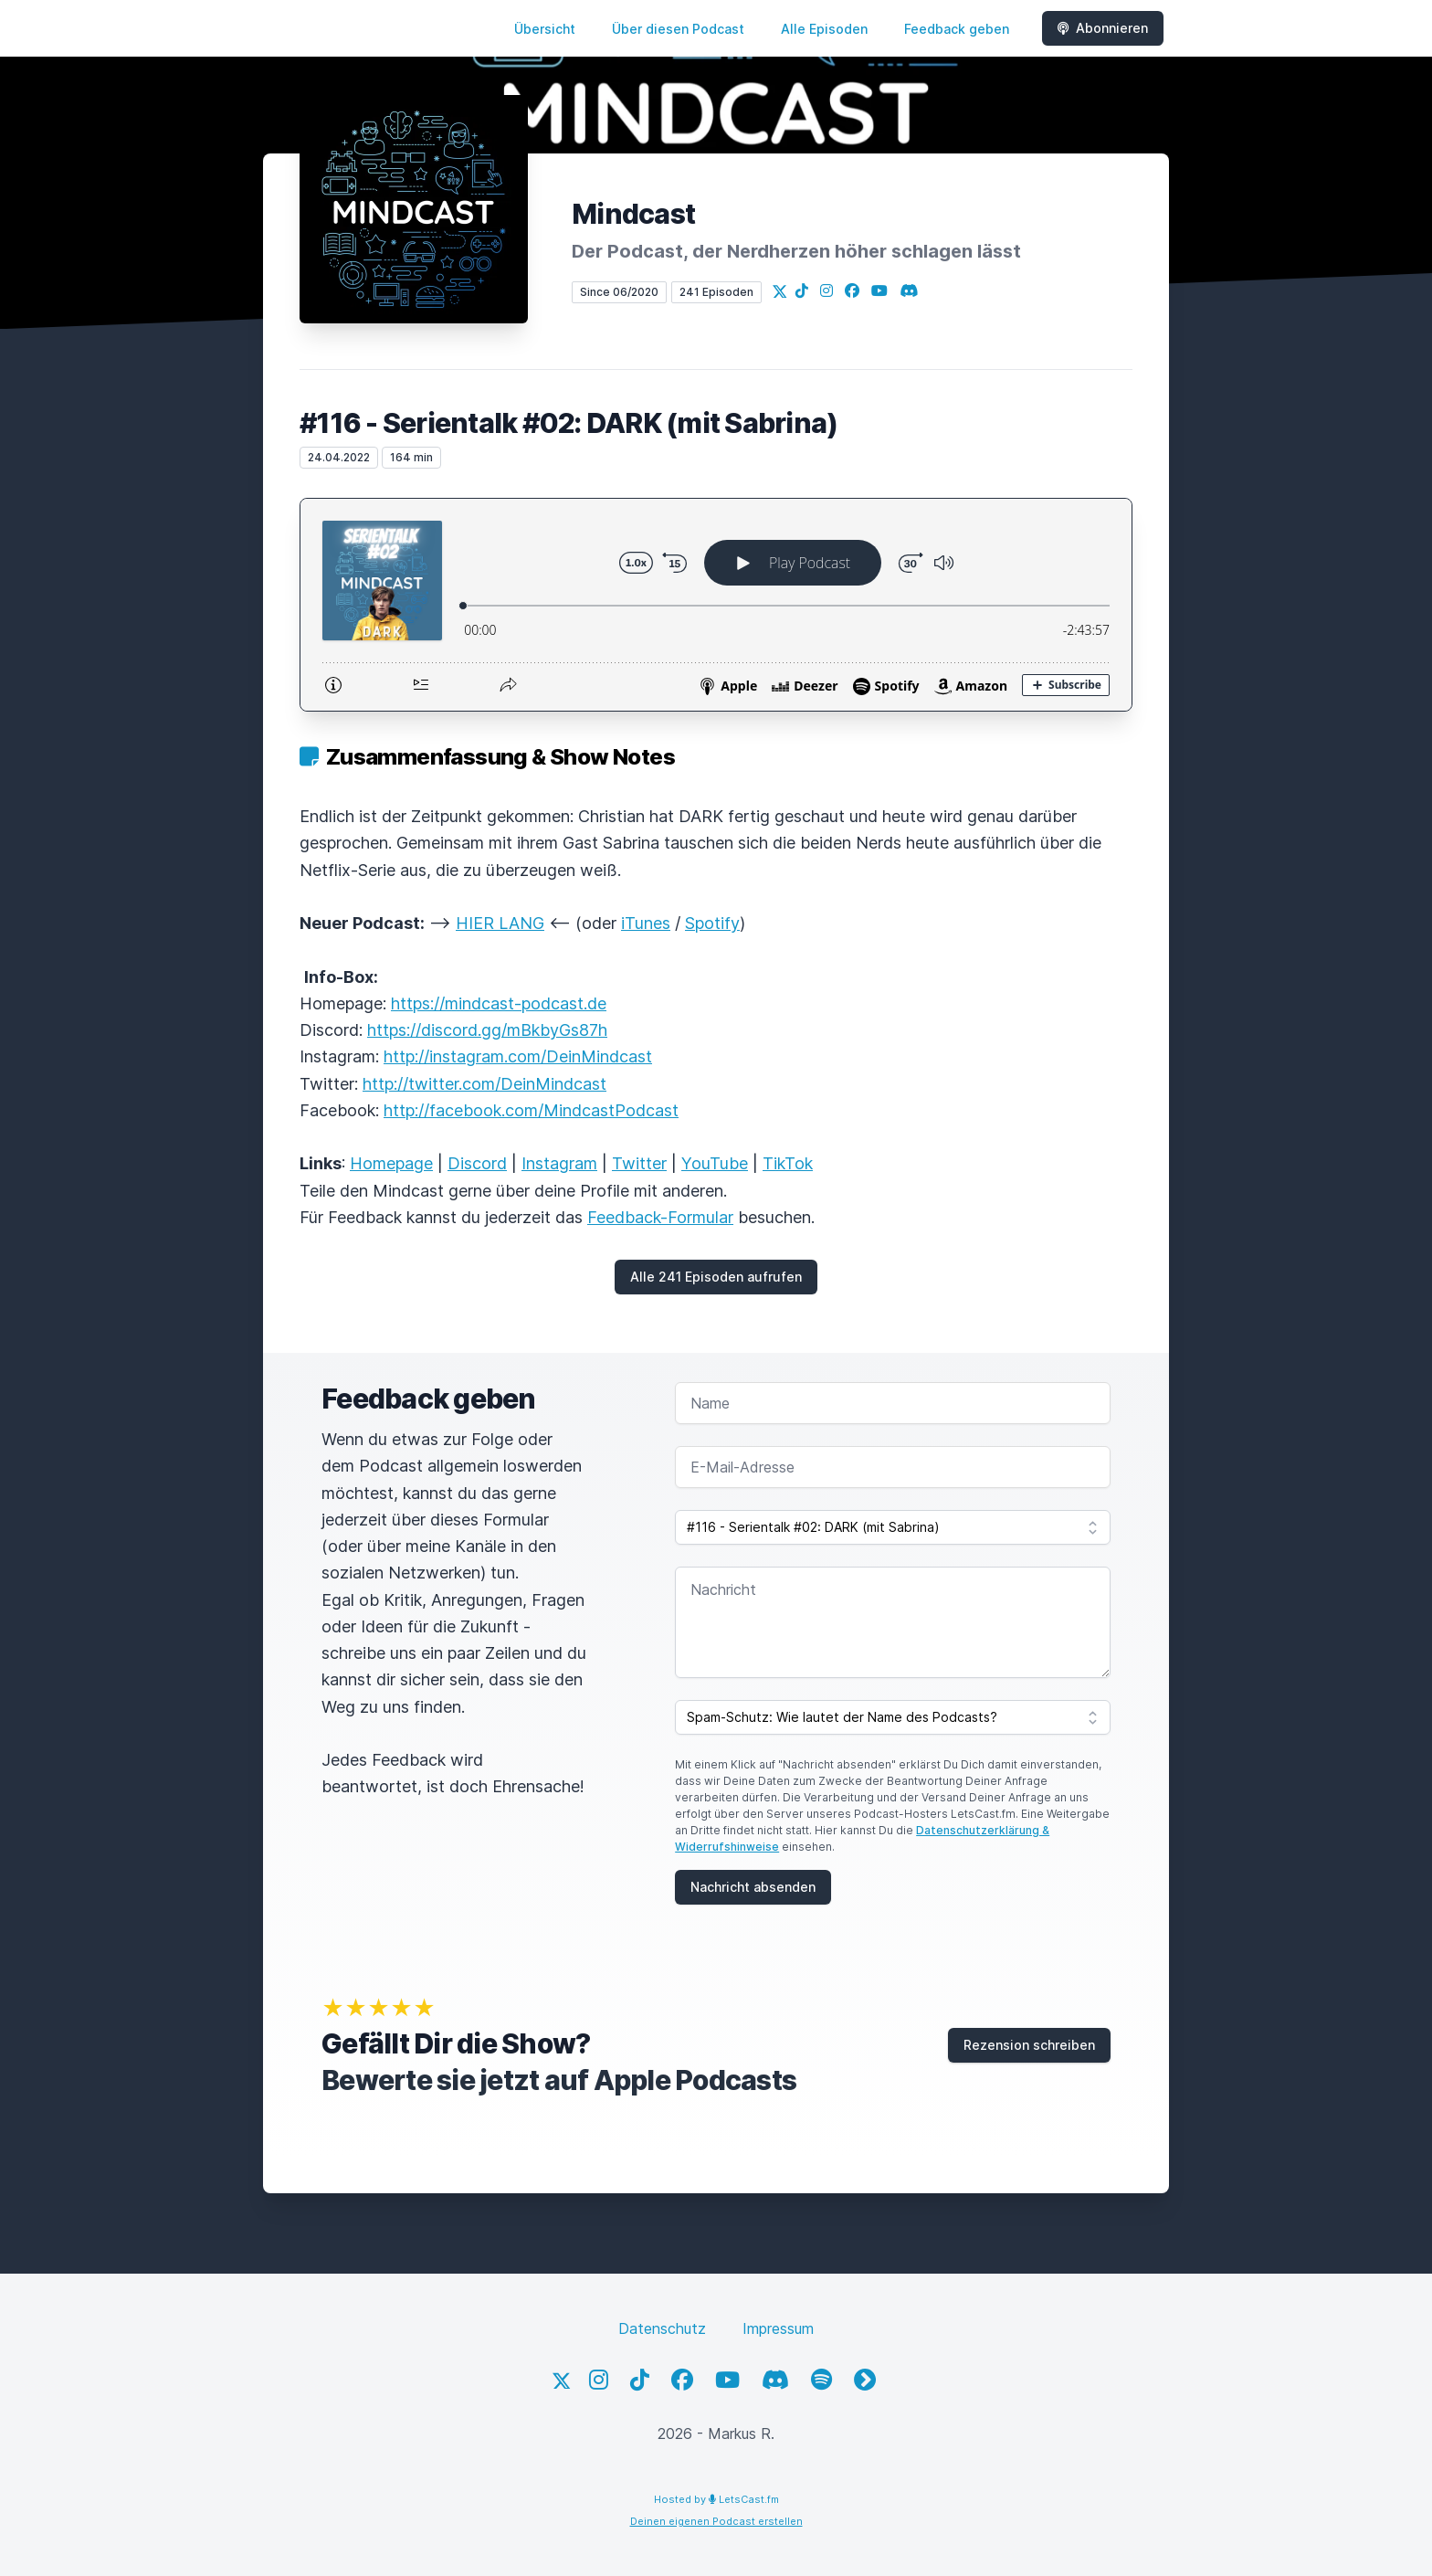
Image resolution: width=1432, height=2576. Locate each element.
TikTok (788, 1163)
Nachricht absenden (753, 1887)
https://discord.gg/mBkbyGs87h (487, 1030)
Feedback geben (956, 29)
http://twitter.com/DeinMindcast (484, 1083)
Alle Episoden (824, 29)
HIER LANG (500, 923)
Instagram (559, 1163)
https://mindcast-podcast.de (498, 1003)
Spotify (712, 923)
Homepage (391, 1163)
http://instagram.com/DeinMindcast (518, 1056)
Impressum (778, 2328)
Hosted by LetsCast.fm (716, 2499)
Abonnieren (1103, 28)
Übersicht (544, 29)
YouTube (714, 1163)
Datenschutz (662, 2328)
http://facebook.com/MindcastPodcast (531, 1110)
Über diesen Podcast (678, 29)
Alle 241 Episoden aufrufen (716, 1276)
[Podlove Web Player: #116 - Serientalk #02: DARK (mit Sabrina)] (716, 605)
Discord (477, 1163)
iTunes (645, 923)
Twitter (639, 1163)
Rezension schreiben (1029, 2045)
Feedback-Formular (660, 1217)
